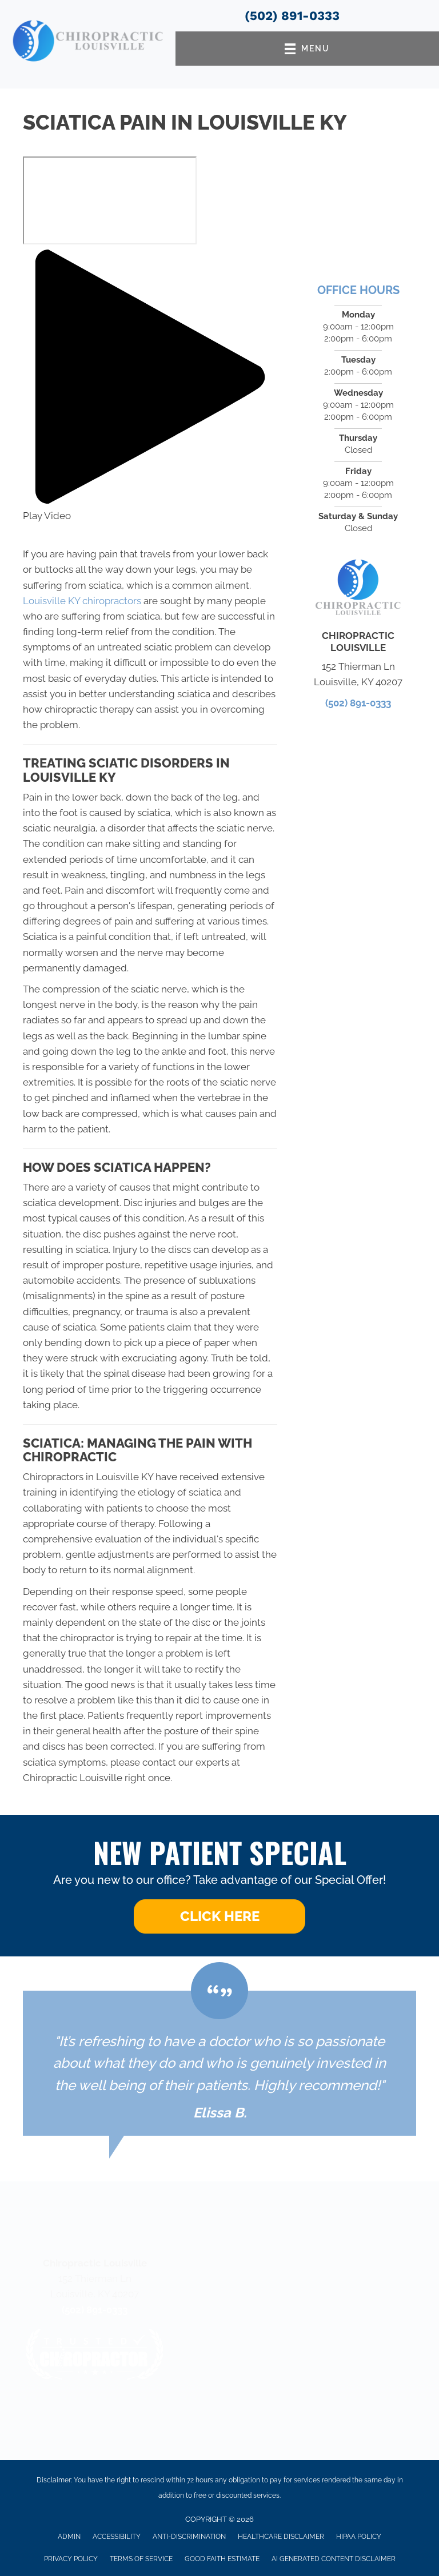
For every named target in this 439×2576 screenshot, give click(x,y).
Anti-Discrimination (189, 2537)
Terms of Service (141, 2559)
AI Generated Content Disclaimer (334, 2559)
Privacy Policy (71, 2559)
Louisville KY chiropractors (82, 600)
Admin (69, 2537)
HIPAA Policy (358, 2537)
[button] (150, 387)
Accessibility (117, 2537)
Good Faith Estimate (222, 2559)
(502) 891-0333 (292, 16)
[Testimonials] (219, 2063)
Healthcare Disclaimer (281, 2537)
